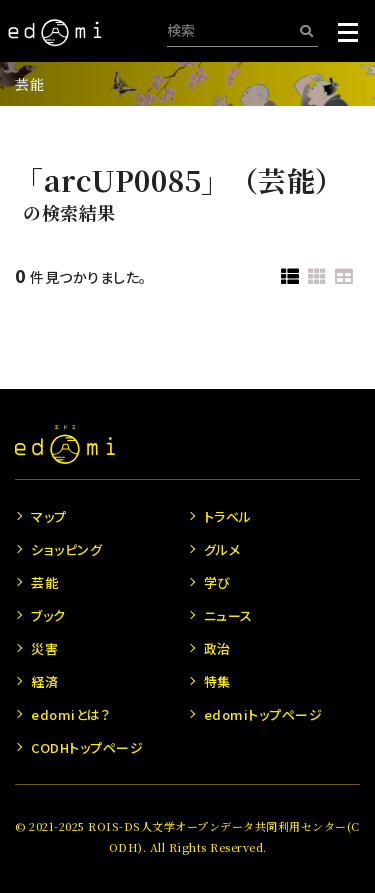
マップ (49, 516)
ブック (48, 615)
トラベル (228, 516)
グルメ (222, 549)
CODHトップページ (87, 747)
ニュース (228, 615)
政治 (217, 648)
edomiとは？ (70, 714)
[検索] (306, 30)
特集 (217, 681)
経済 (44, 681)
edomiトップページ (263, 714)
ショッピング (66, 549)
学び (217, 582)
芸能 (29, 84)
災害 (44, 648)
